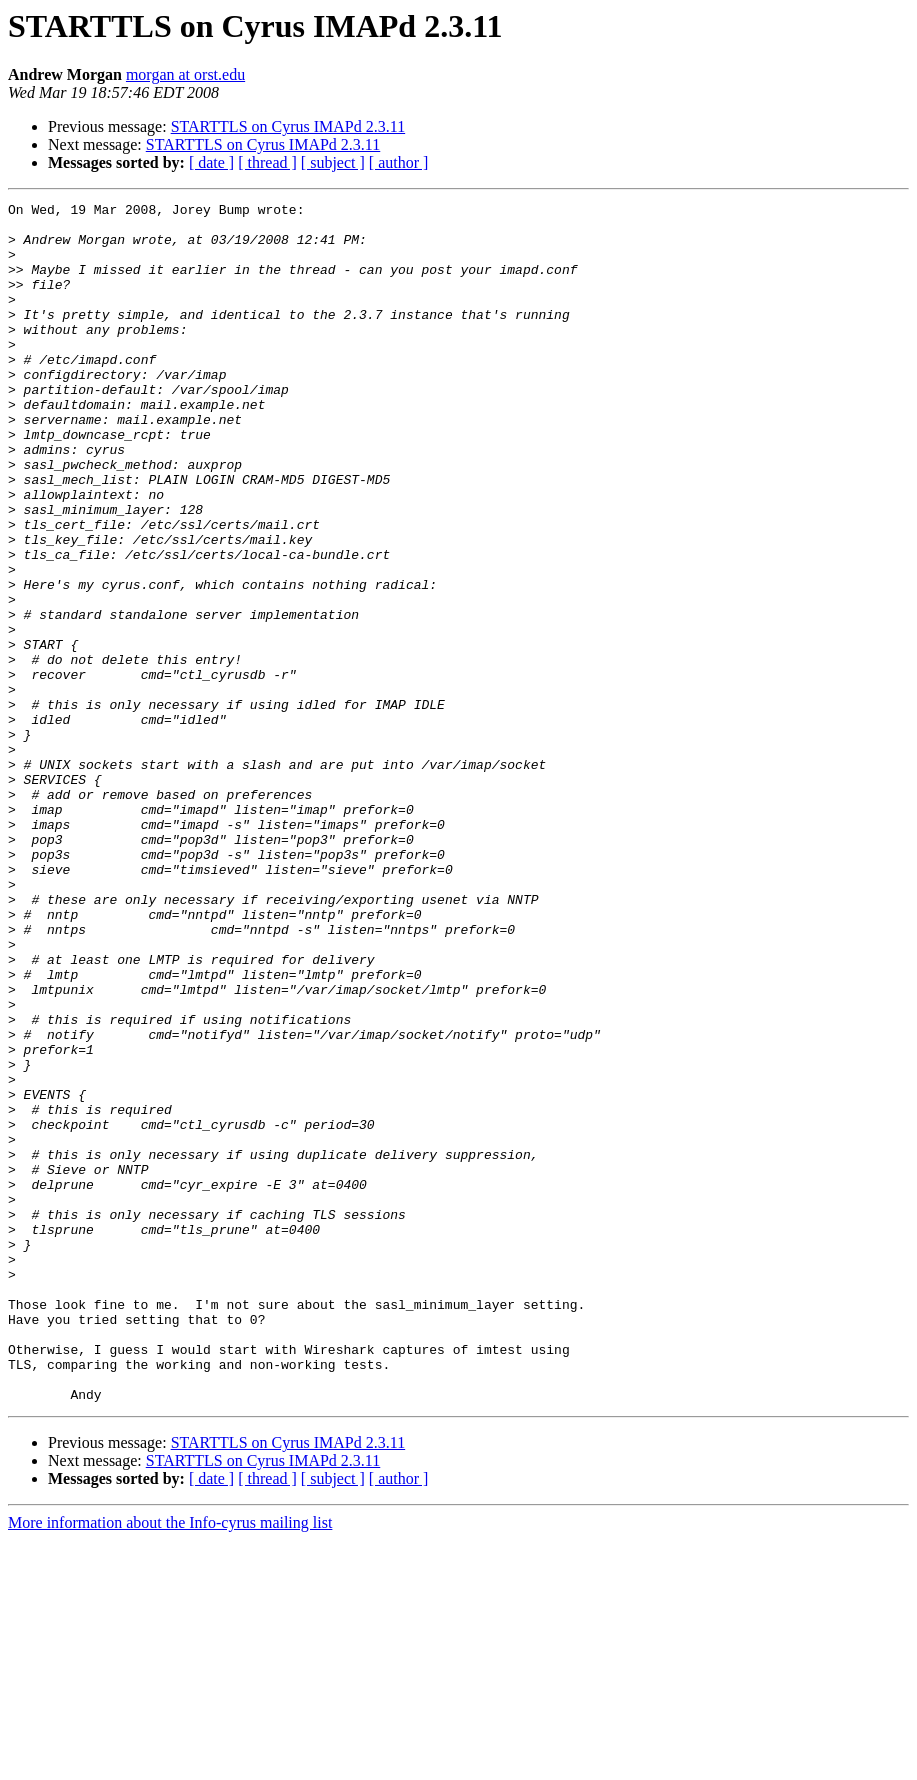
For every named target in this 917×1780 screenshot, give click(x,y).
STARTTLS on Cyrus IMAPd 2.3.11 (288, 126)
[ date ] (211, 162)
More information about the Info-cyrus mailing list (170, 1762)
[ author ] (399, 162)
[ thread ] (267, 162)
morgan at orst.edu (185, 74)
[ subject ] (333, 162)
